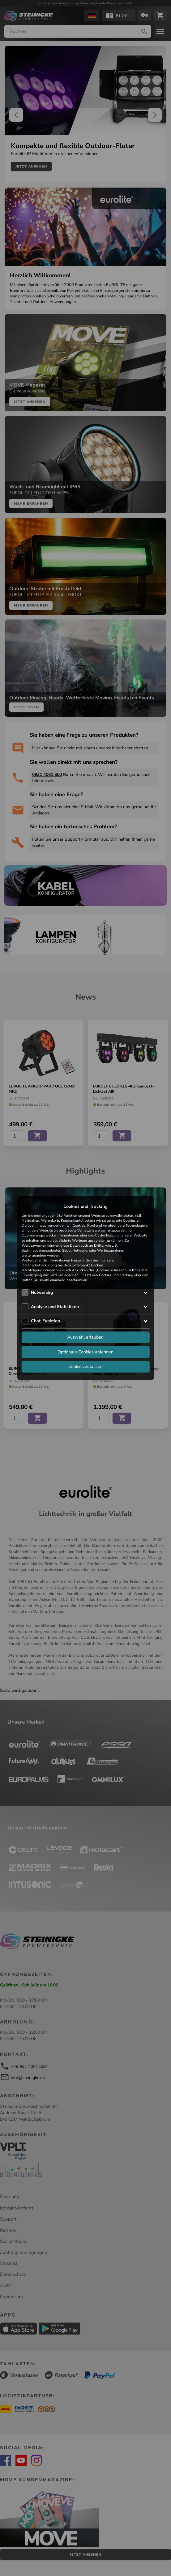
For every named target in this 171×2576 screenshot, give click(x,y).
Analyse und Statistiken (55, 1307)
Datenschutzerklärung (39, 1265)
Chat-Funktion (45, 1321)
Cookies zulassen (85, 1366)
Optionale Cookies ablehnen (85, 1352)
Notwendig (42, 1292)
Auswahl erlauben (85, 1337)
